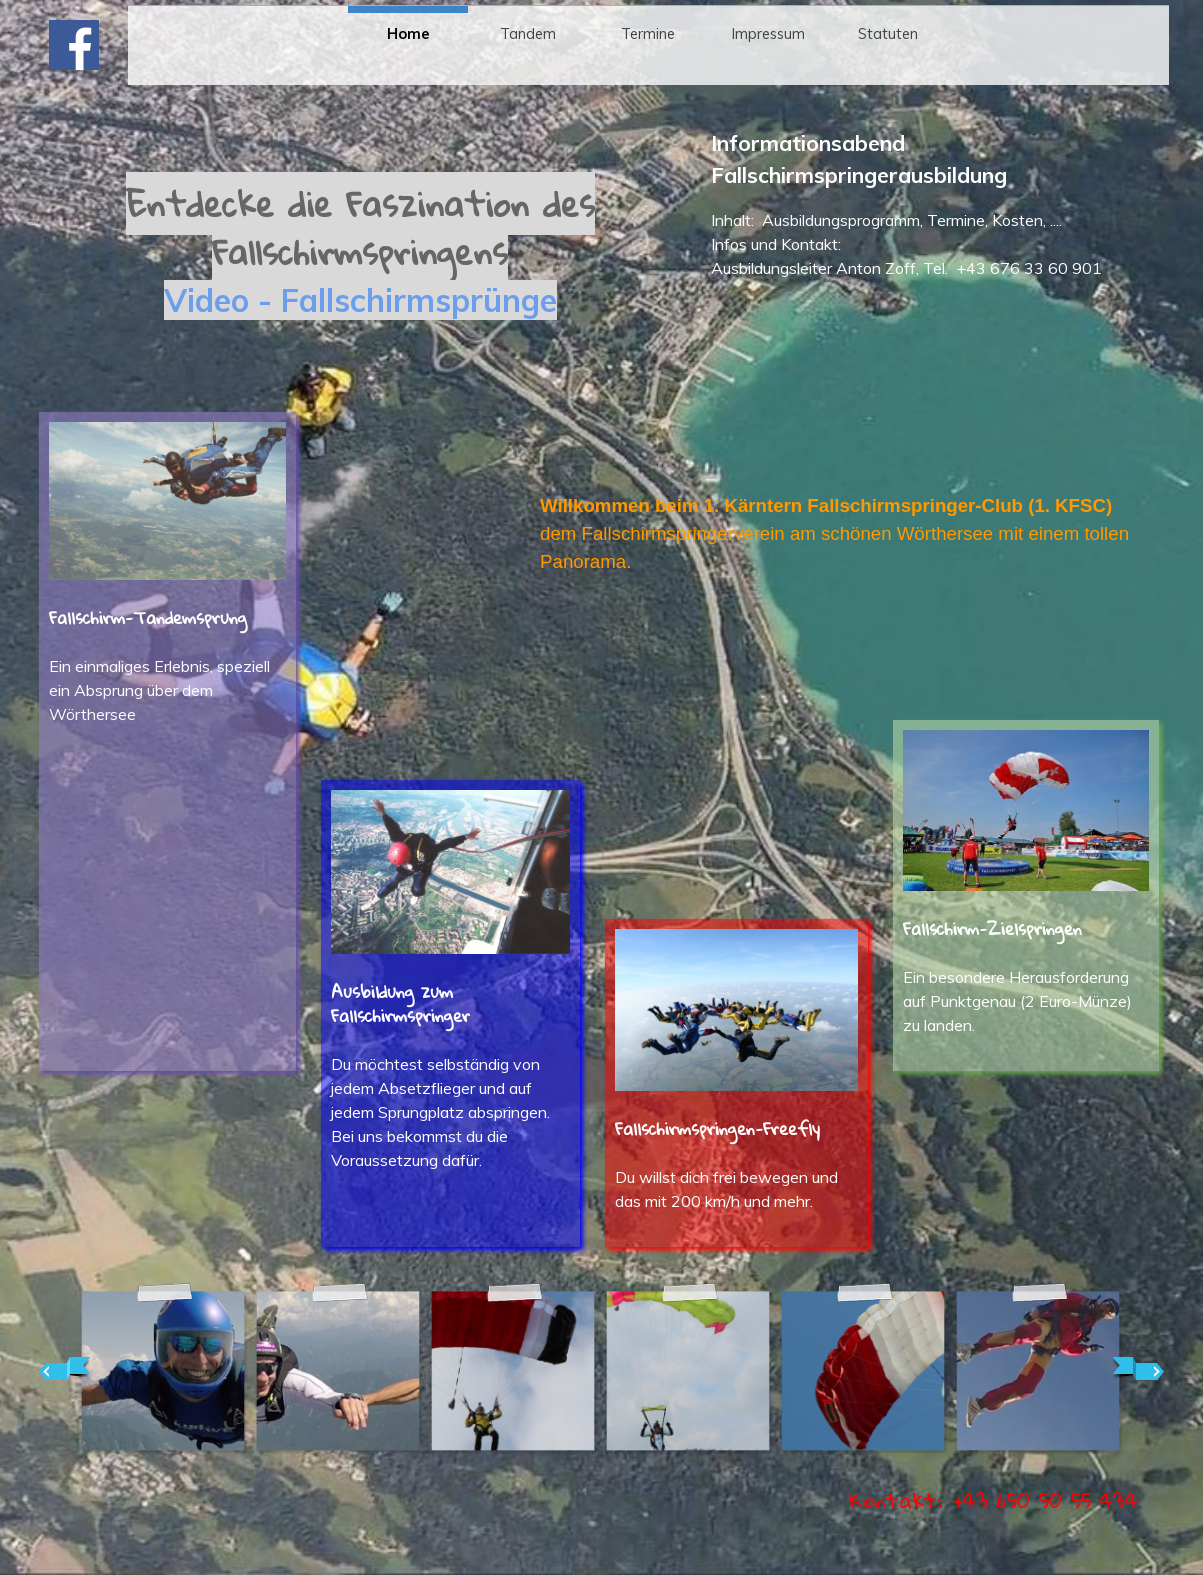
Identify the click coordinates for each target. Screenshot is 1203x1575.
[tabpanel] (360, 276)
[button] (162, 1368)
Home (408, 33)
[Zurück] (65, 1368)
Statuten (888, 33)
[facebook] (74, 45)
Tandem (528, 33)
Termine (648, 33)
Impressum (768, 33)
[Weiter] (1138, 1368)
